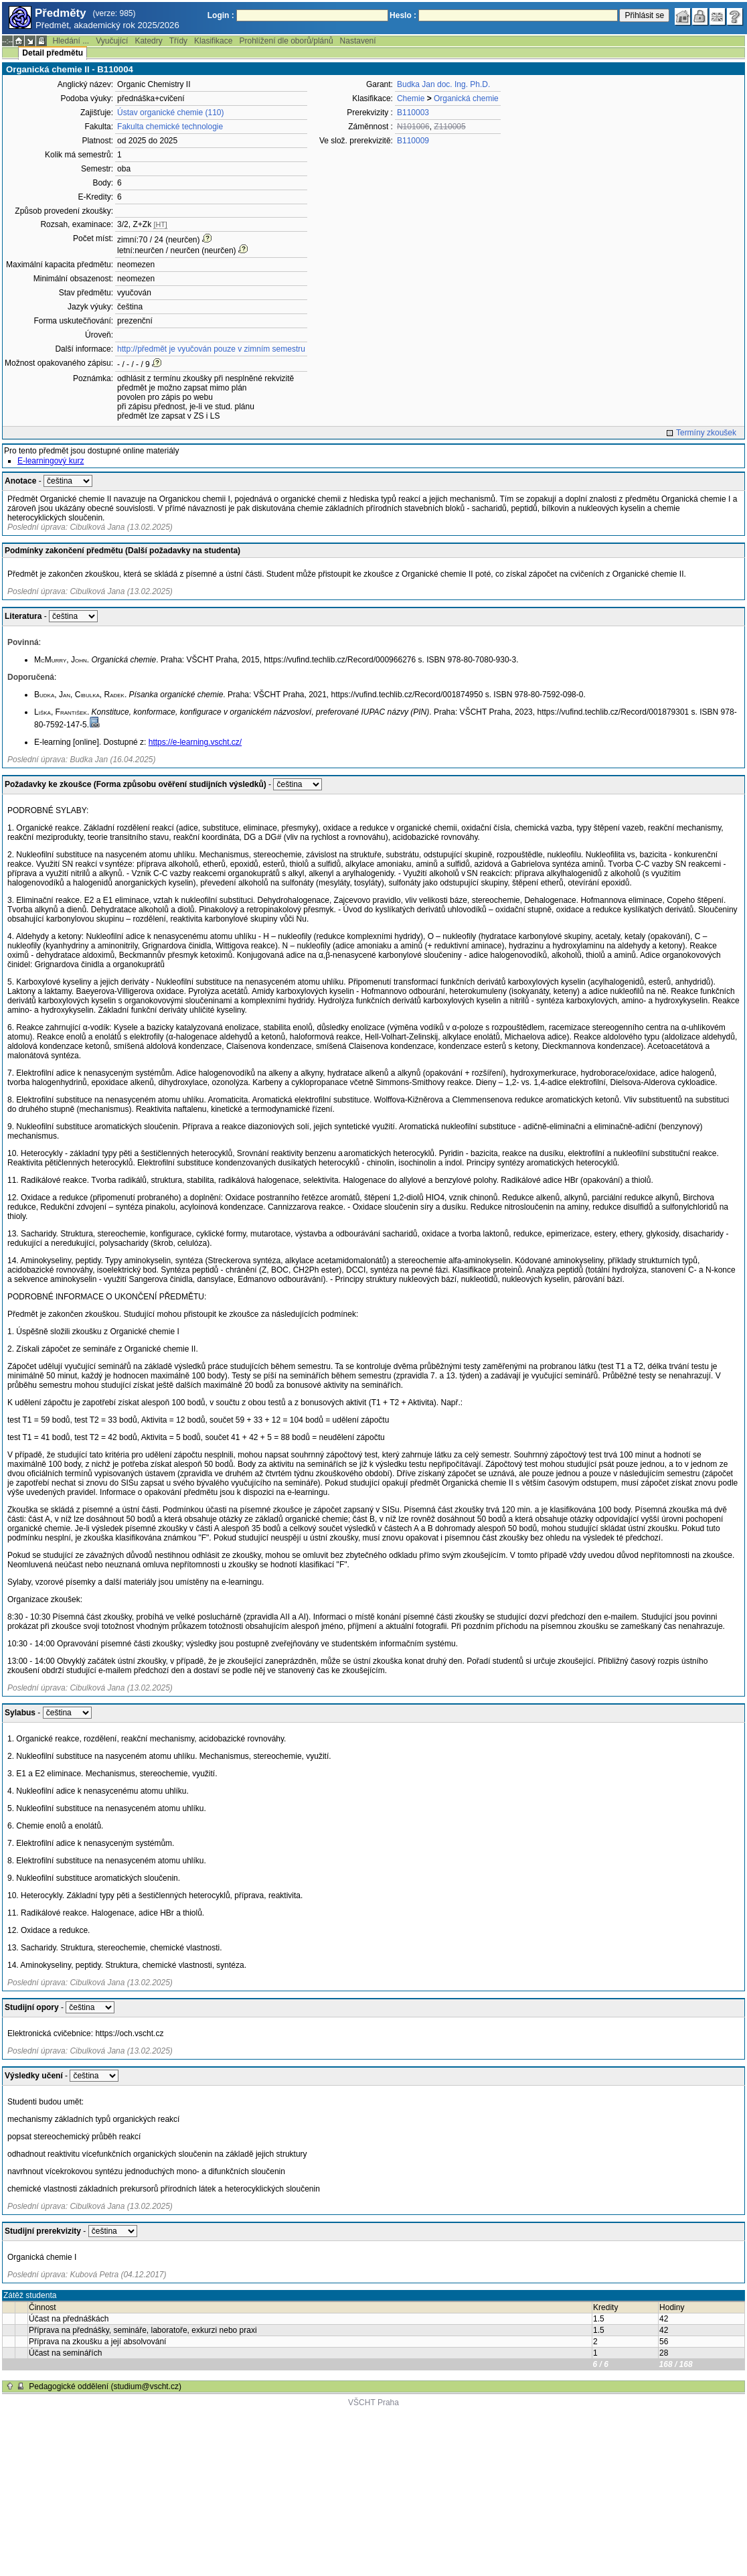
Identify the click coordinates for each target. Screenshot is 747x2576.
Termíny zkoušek (706, 432)
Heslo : (403, 15)
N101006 (413, 126)
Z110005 (449, 126)
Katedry (148, 41)
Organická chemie (466, 98)
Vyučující (112, 41)
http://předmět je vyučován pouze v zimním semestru (211, 349)
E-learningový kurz (50, 461)
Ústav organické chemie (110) (170, 112)
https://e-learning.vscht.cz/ (195, 742)
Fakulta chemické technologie (170, 126)
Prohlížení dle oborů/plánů (286, 41)
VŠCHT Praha (373, 2402)
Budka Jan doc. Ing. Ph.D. (443, 84)
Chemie (410, 98)
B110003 (413, 112)
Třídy (178, 41)
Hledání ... (70, 41)
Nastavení (358, 41)
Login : (221, 15)
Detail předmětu (52, 53)
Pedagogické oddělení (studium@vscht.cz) (105, 2386)
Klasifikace (213, 41)
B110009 (413, 140)
